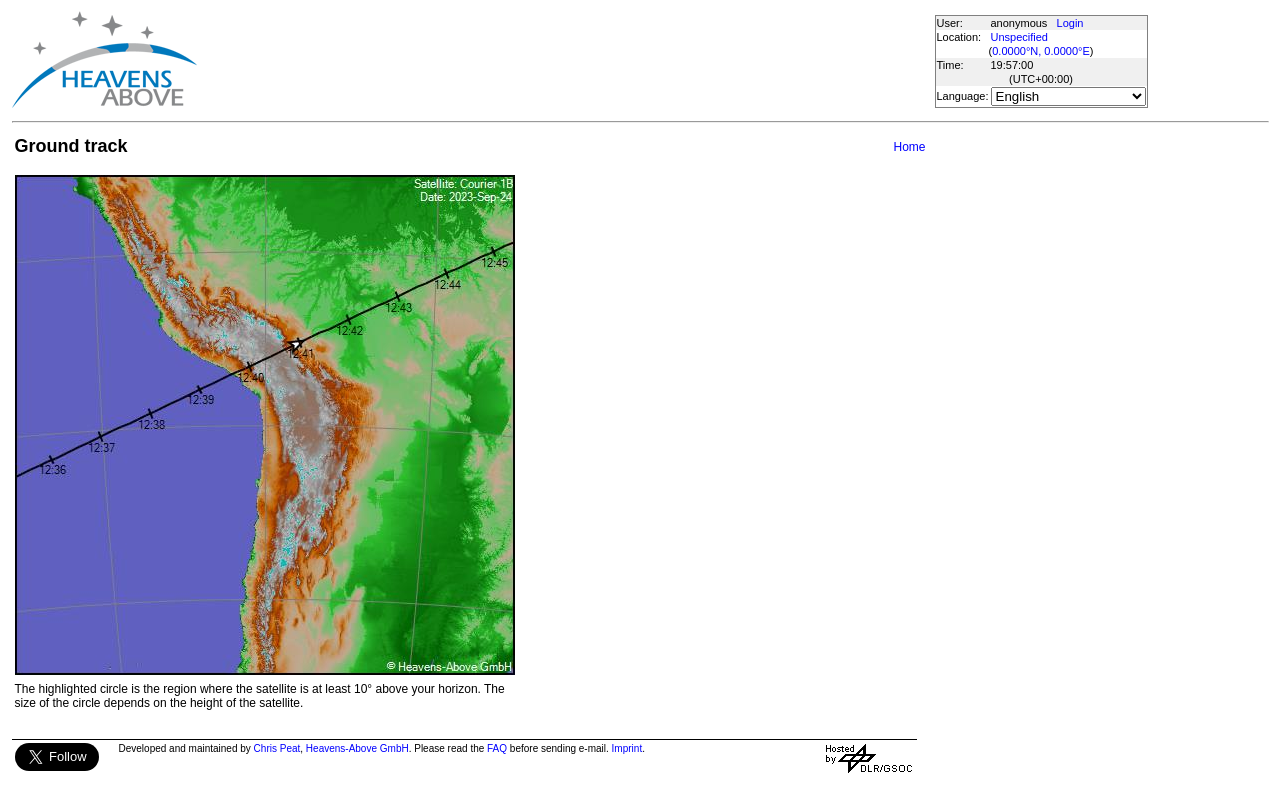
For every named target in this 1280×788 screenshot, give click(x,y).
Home (909, 147)
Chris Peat (277, 748)
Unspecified (1019, 37)
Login (1070, 23)
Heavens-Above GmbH (357, 748)
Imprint (627, 748)
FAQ (497, 748)
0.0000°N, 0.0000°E (1040, 51)
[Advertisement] (565, 60)
